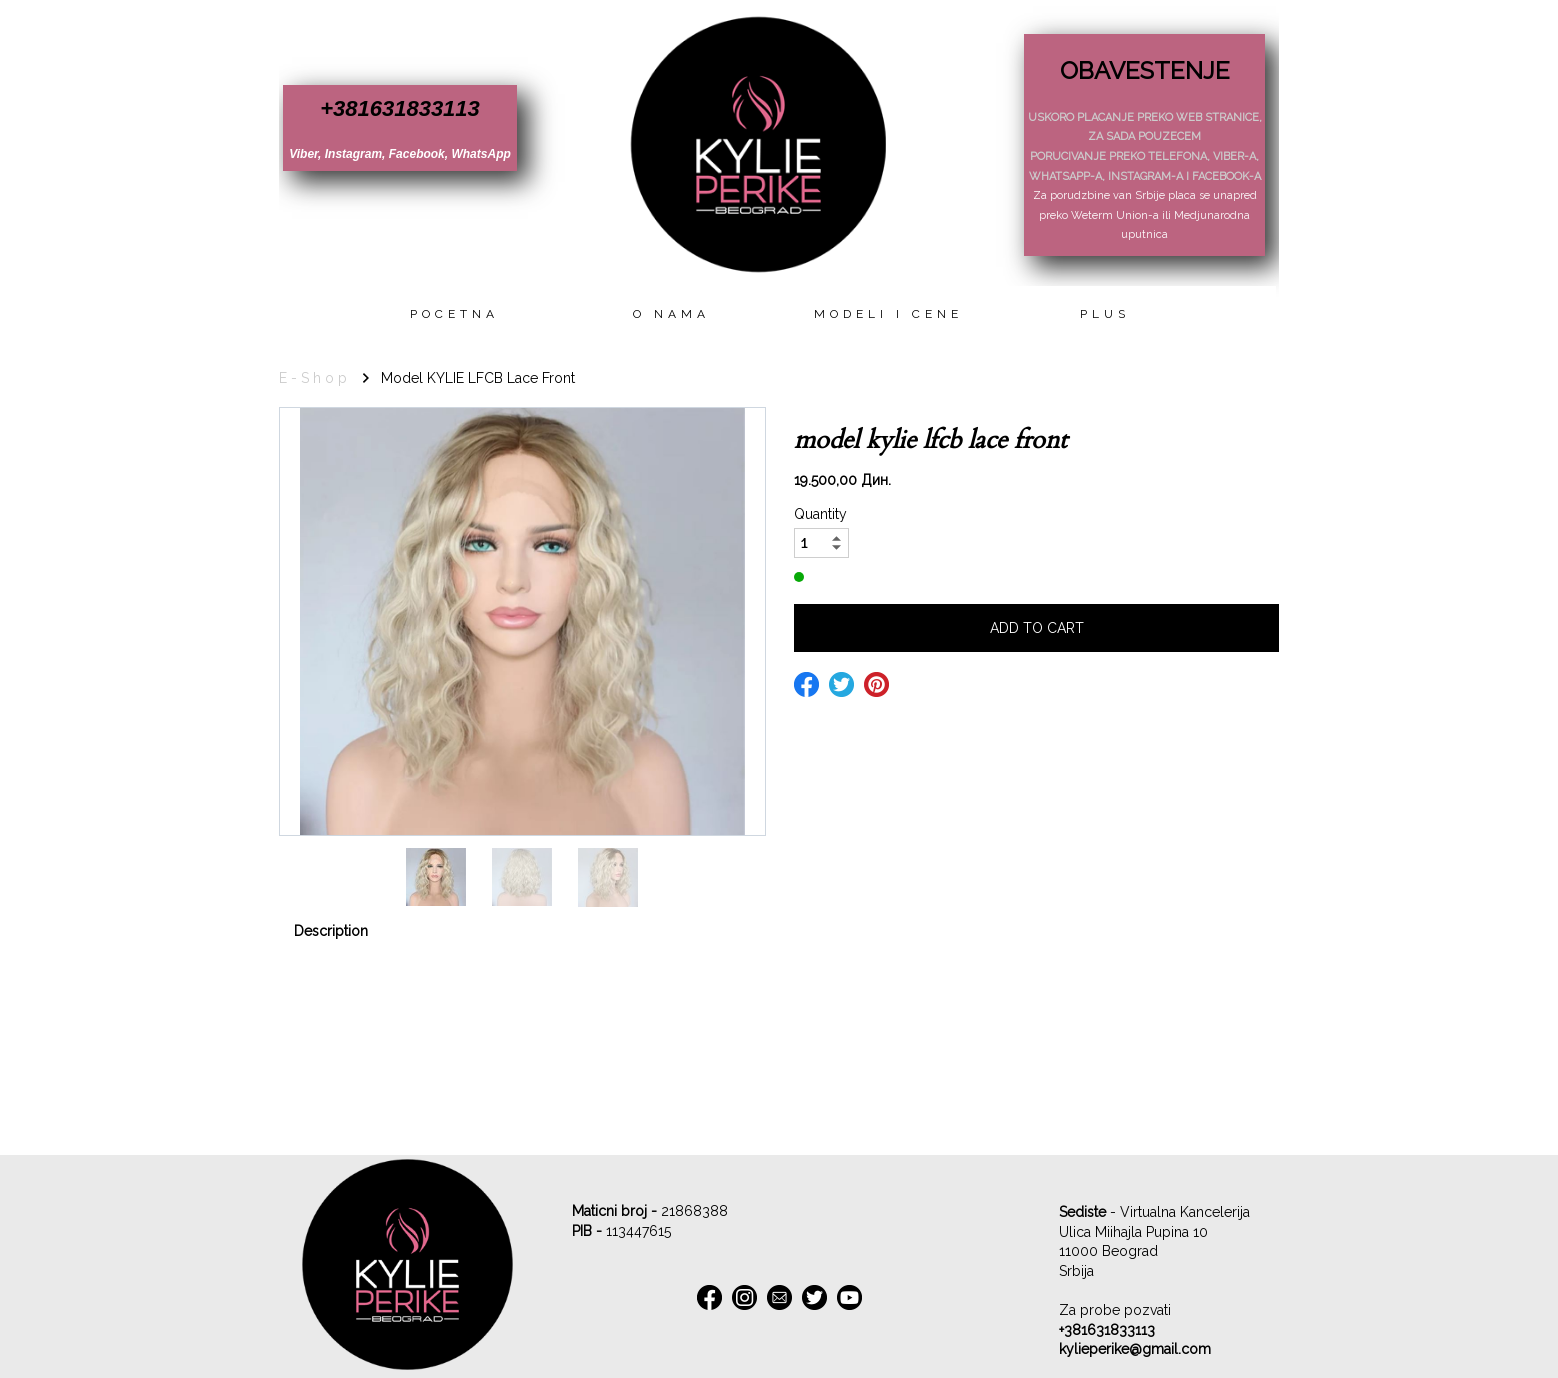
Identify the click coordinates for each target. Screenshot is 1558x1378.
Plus (1105, 314)
